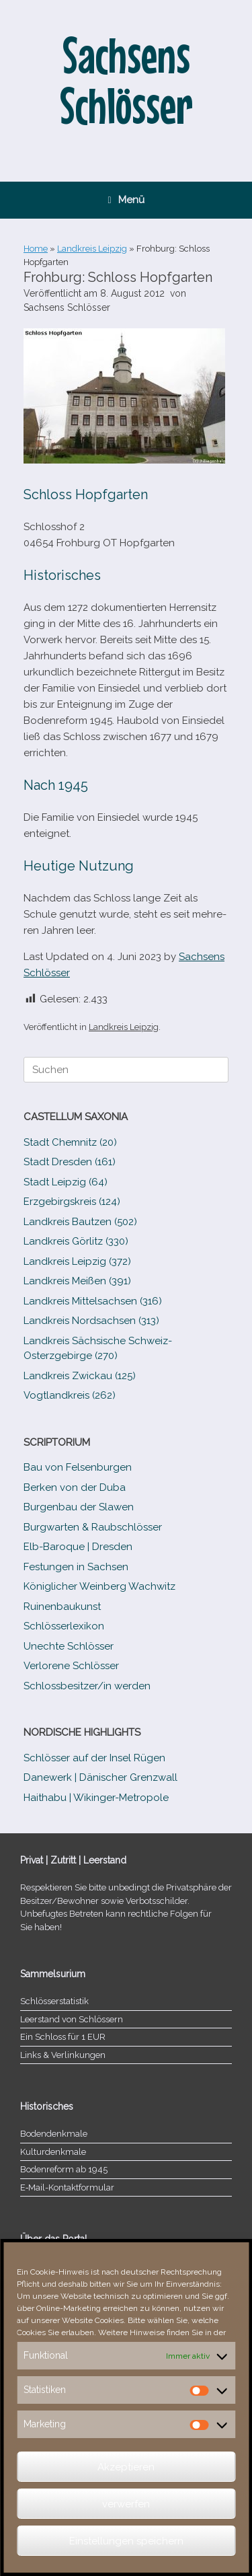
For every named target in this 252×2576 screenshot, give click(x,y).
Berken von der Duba (75, 1487)
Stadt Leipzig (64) (66, 1182)
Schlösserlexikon (64, 1626)
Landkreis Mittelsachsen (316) (93, 1301)
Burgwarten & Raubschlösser (93, 1527)
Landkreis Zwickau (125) (80, 1376)
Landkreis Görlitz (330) (76, 1241)
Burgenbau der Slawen (79, 1507)
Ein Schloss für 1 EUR (63, 2037)
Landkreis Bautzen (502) (80, 1222)
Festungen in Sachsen (76, 1567)
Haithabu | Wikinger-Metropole (96, 1798)
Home (36, 249)
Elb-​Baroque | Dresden (78, 1547)
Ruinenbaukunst (62, 1606)
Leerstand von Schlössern (71, 2019)
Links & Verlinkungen (63, 2055)
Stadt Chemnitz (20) (70, 1142)
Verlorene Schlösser (71, 1666)
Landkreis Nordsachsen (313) (91, 1321)
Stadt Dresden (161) (70, 1162)
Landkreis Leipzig (92, 249)
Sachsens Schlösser (67, 307)
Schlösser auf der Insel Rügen (94, 1758)
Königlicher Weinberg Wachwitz (99, 1586)
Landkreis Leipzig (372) (77, 1261)
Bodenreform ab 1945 (64, 2169)
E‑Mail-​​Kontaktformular (67, 2187)
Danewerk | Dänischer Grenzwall (100, 1777)
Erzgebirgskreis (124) (72, 1201)
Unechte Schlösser (69, 1646)
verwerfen (126, 2504)
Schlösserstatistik (54, 2001)
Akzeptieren (126, 2467)
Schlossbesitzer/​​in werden (87, 1686)
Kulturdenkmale (53, 2152)
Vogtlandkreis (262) (70, 1395)
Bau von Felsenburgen (78, 1467)
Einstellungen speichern (126, 2541)
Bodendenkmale (53, 2134)
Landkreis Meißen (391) (77, 1281)
